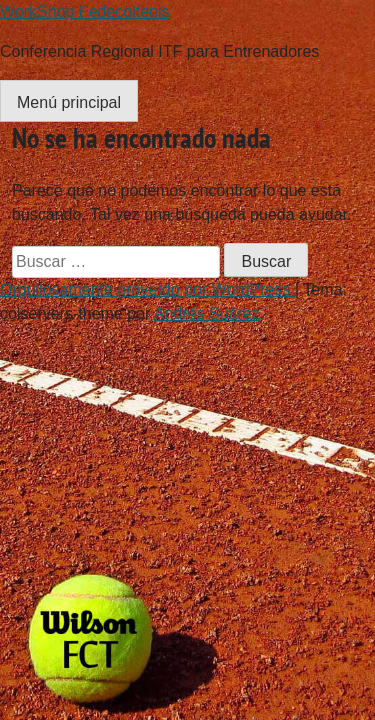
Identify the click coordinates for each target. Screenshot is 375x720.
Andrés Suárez (207, 313)
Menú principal (69, 102)
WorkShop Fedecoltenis (85, 11)
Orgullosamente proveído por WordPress (147, 289)
